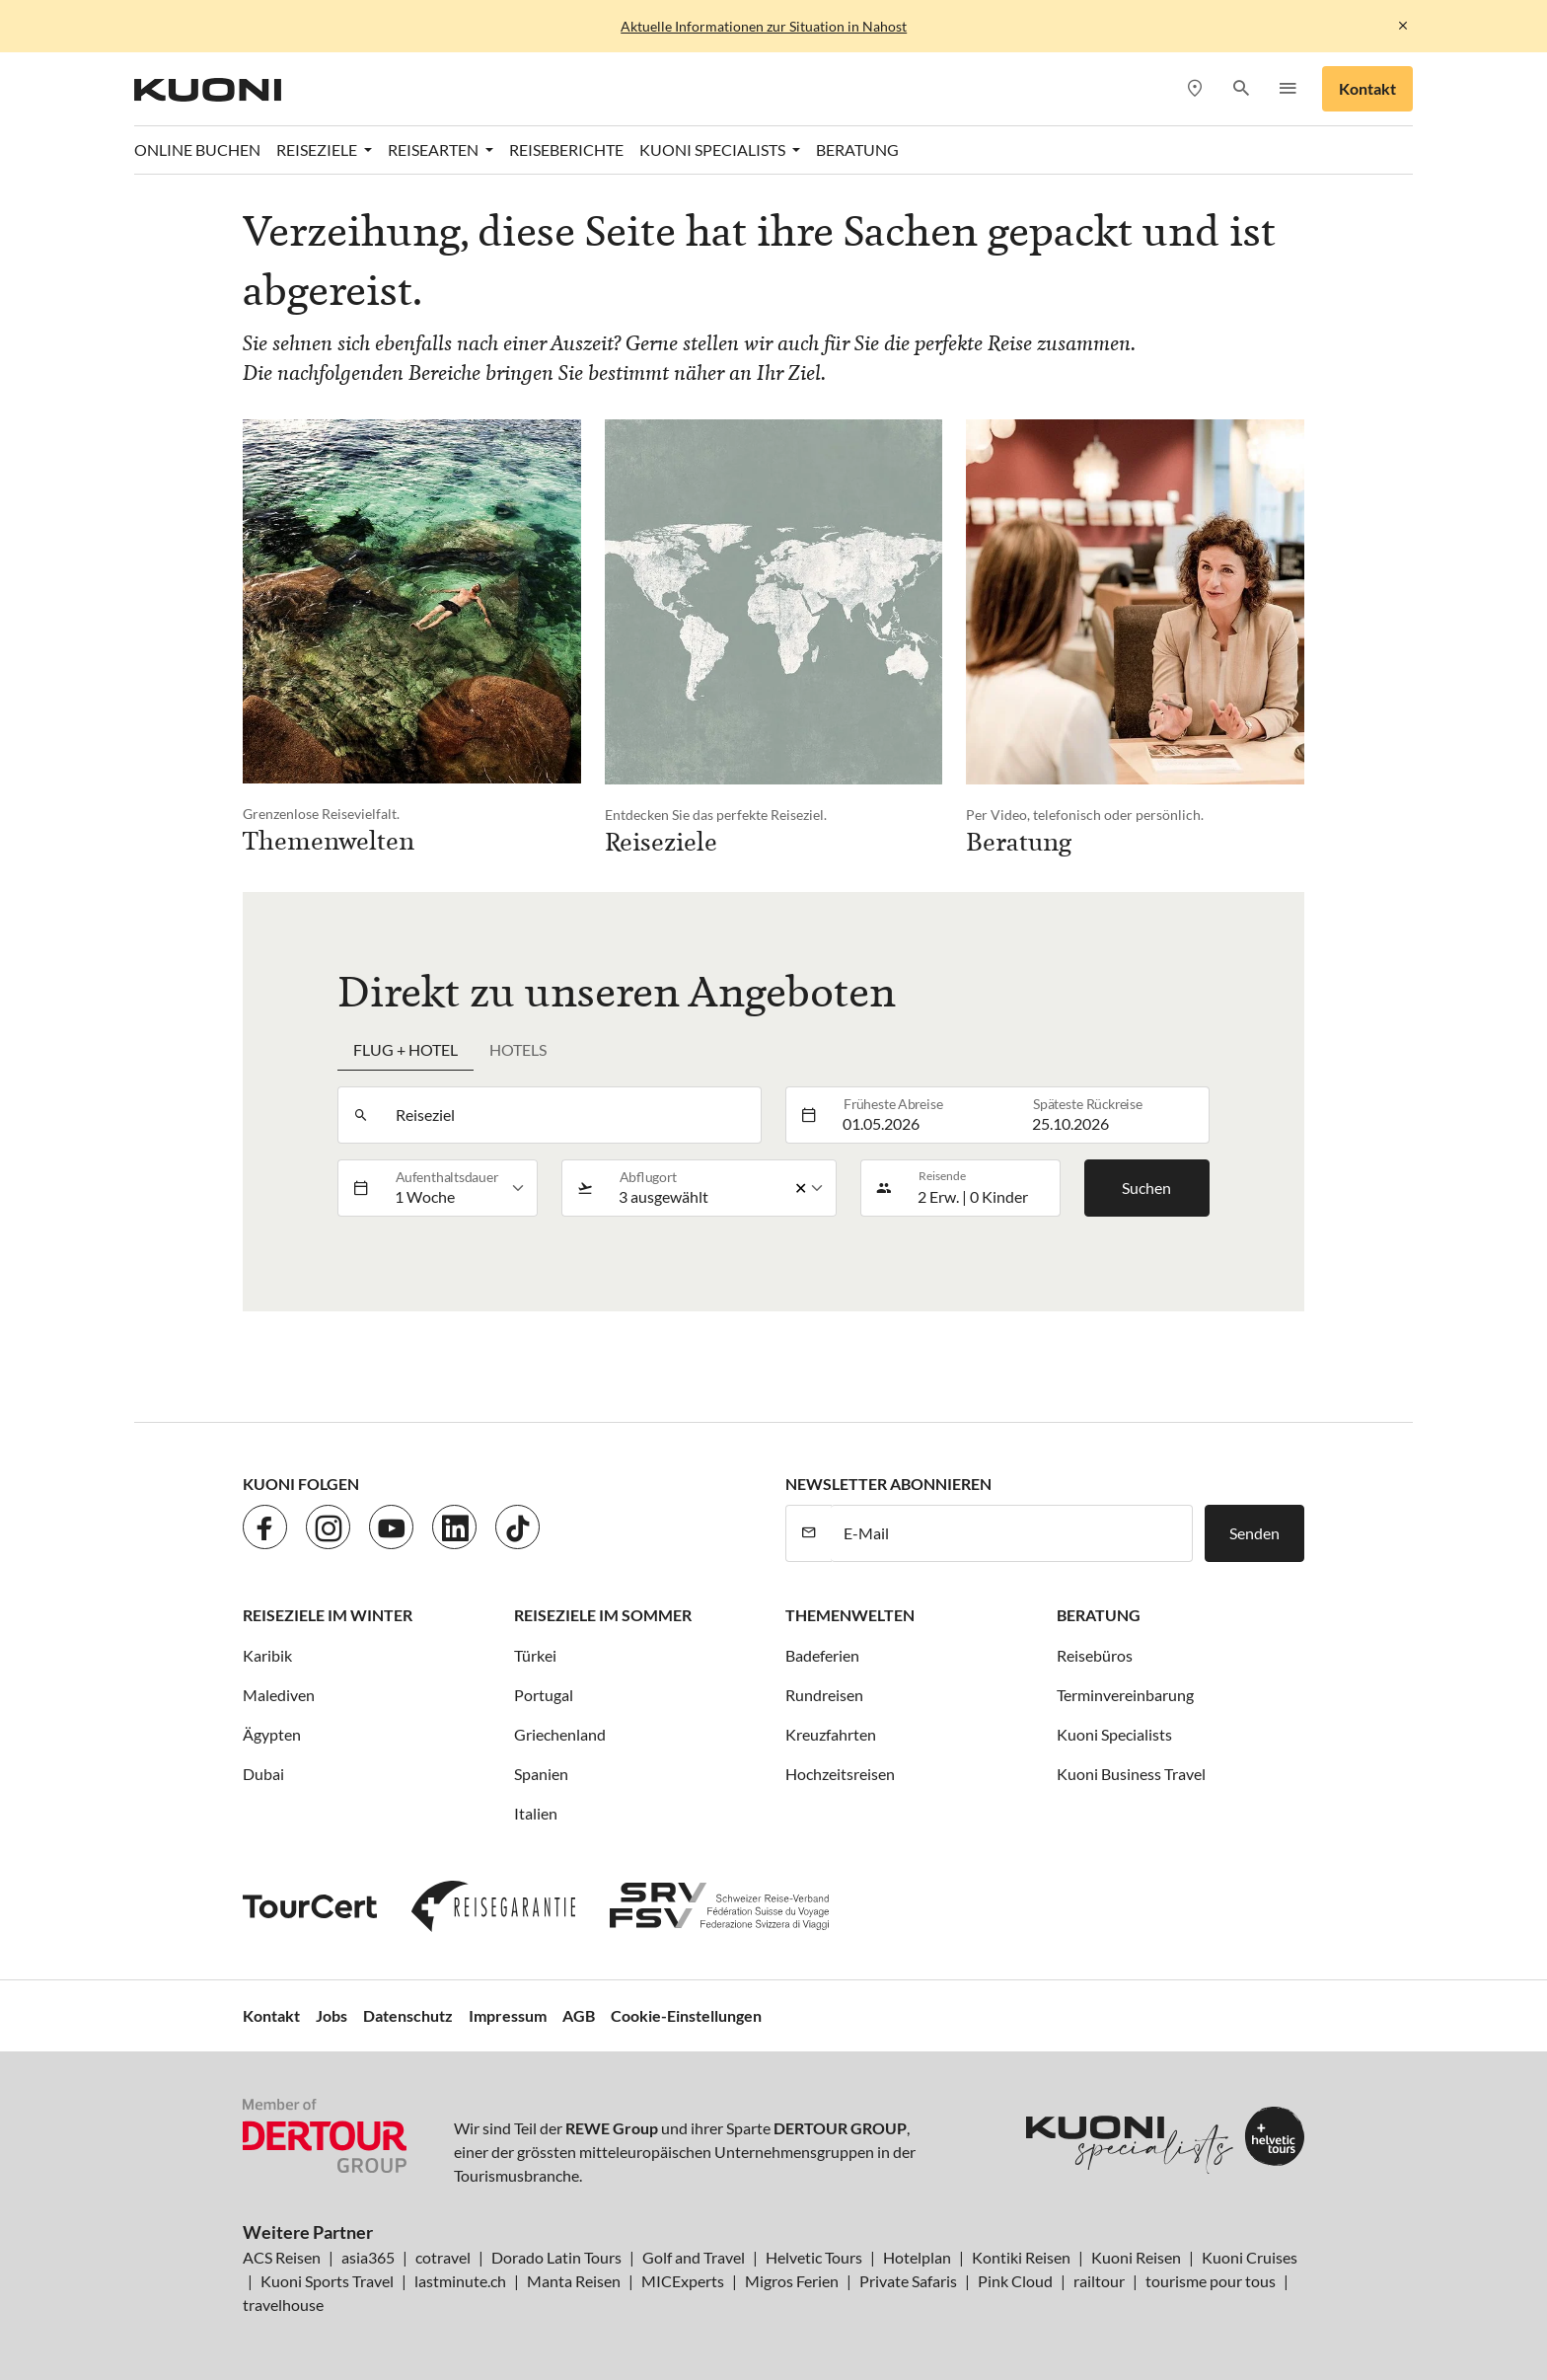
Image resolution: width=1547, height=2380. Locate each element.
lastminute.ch (460, 2280)
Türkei (535, 1655)
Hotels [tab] (518, 1049)
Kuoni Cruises (1249, 2257)
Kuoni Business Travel (1131, 1773)
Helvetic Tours (814, 2257)
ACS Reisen (282, 2257)
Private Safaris (908, 2280)
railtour (1099, 2280)
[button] (1240, 89)
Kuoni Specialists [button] (713, 149)
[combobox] (572, 1115)
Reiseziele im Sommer (603, 1614)
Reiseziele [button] (318, 149)
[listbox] (460, 1188)
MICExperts (682, 2280)
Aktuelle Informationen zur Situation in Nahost (764, 26)
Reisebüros (1095, 1655)
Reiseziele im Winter (327, 1614)
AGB (578, 2015)
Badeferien (822, 1655)
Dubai (263, 1773)
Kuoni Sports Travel (327, 2280)
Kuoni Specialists (1114, 1734)
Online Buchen (197, 149)
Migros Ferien (792, 2280)
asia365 (368, 2257)
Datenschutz (408, 2015)
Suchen (1146, 1187)
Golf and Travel (693, 2257)
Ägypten (272, 1734)
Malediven (279, 1694)
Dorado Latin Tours (556, 2257)
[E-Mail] (1012, 1533)
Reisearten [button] (434, 149)
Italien (535, 1813)
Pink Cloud (1015, 2280)
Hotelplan (917, 2257)
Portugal (543, 1694)
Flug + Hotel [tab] (405, 1049)
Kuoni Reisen (1136, 2257)
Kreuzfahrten (830, 1734)
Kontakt (1367, 88)
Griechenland (560, 1734)
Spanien (541, 1773)
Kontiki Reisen (1021, 2257)
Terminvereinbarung (1125, 1694)
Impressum (508, 2015)
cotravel (443, 2257)
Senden (1254, 1533)
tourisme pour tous (1210, 2280)
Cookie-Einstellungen (686, 2015)
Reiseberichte (566, 149)
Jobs (331, 2015)
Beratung (857, 149)
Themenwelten (850, 1614)
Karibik (267, 1655)
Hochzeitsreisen (840, 1773)
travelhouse (283, 2304)
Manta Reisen (574, 2280)
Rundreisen (824, 1694)
